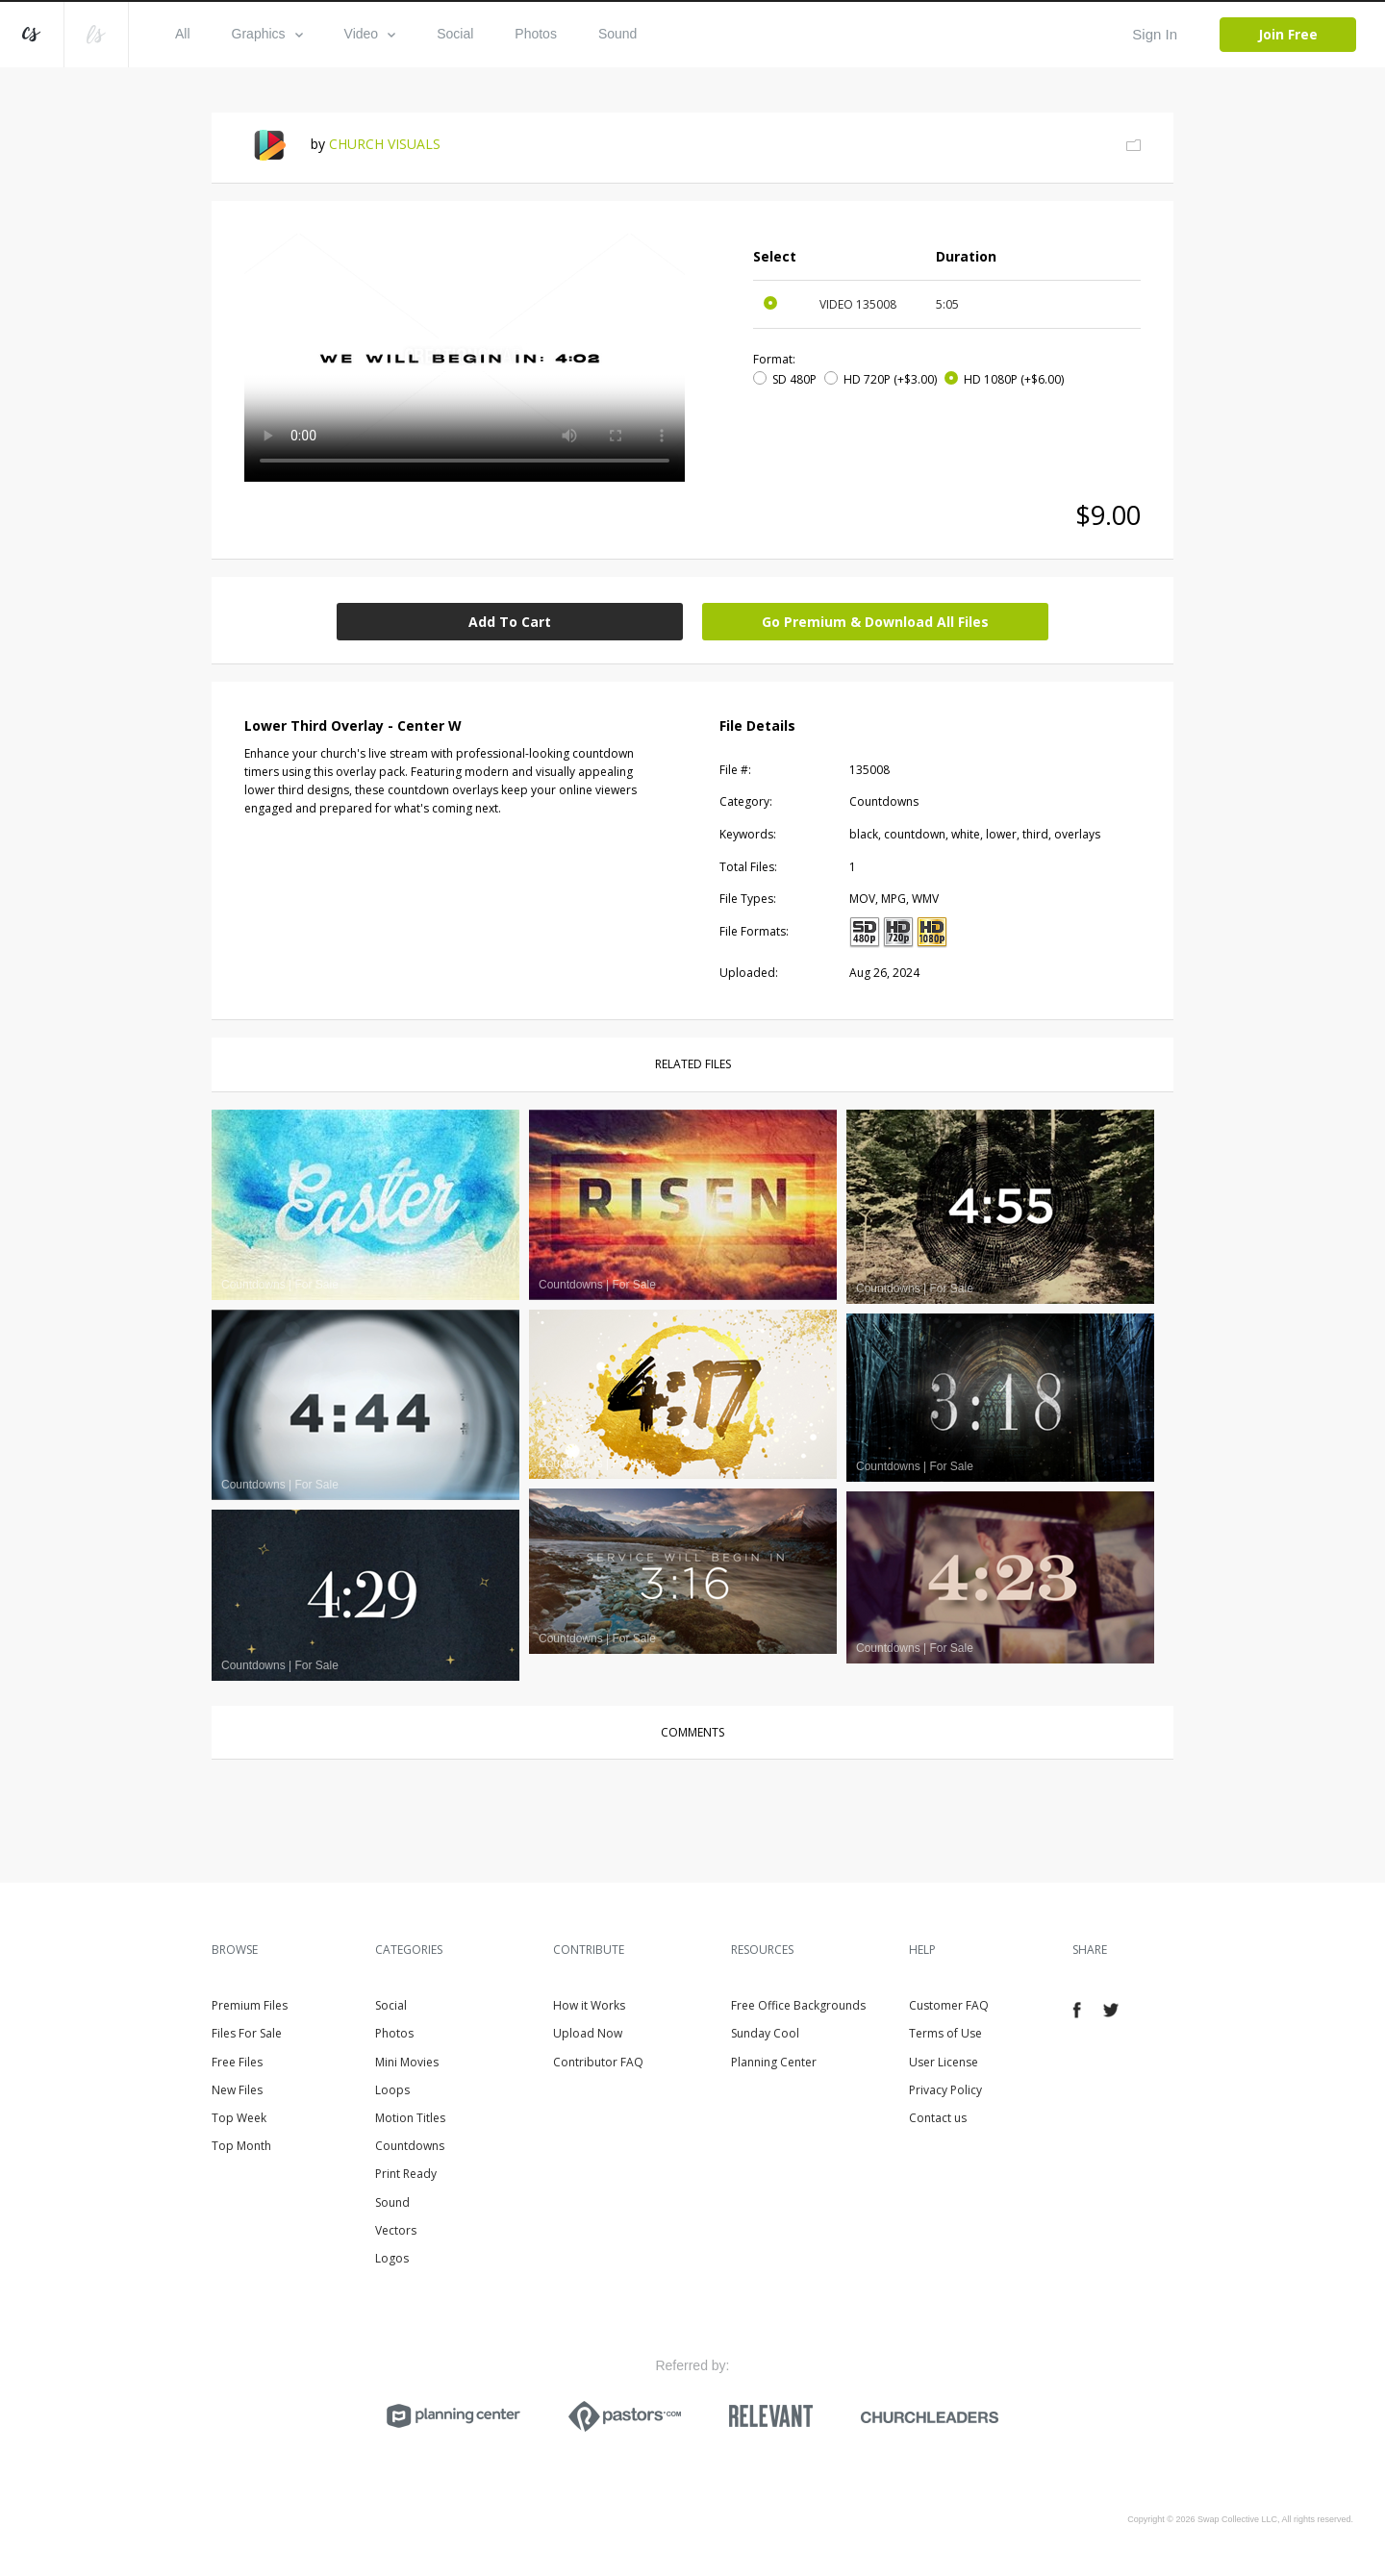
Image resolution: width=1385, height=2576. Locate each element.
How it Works (589, 2005)
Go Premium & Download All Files (875, 622)
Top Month (241, 2146)
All (182, 33)
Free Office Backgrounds (798, 2005)
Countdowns (409, 2146)
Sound (617, 33)
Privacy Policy (945, 2090)
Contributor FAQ (598, 2062)
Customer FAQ (949, 2005)
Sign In (1154, 34)
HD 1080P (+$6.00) (1014, 379)
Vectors (395, 2230)
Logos (392, 2258)
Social (455, 33)
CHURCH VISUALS (385, 144)
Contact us (938, 2118)
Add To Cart (509, 622)
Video (370, 33)
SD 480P (794, 379)
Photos (536, 33)
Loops (392, 2090)
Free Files (237, 2062)
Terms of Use (945, 2033)
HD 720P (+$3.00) (890, 379)
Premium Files (250, 2005)
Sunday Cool (765, 2033)
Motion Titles (410, 2118)
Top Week (239, 2118)
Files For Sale (247, 2033)
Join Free (1288, 34)
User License (943, 2062)
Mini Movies (407, 2062)
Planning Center (774, 2062)
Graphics (267, 33)
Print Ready (406, 2173)
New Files (237, 2090)
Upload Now (587, 2033)
